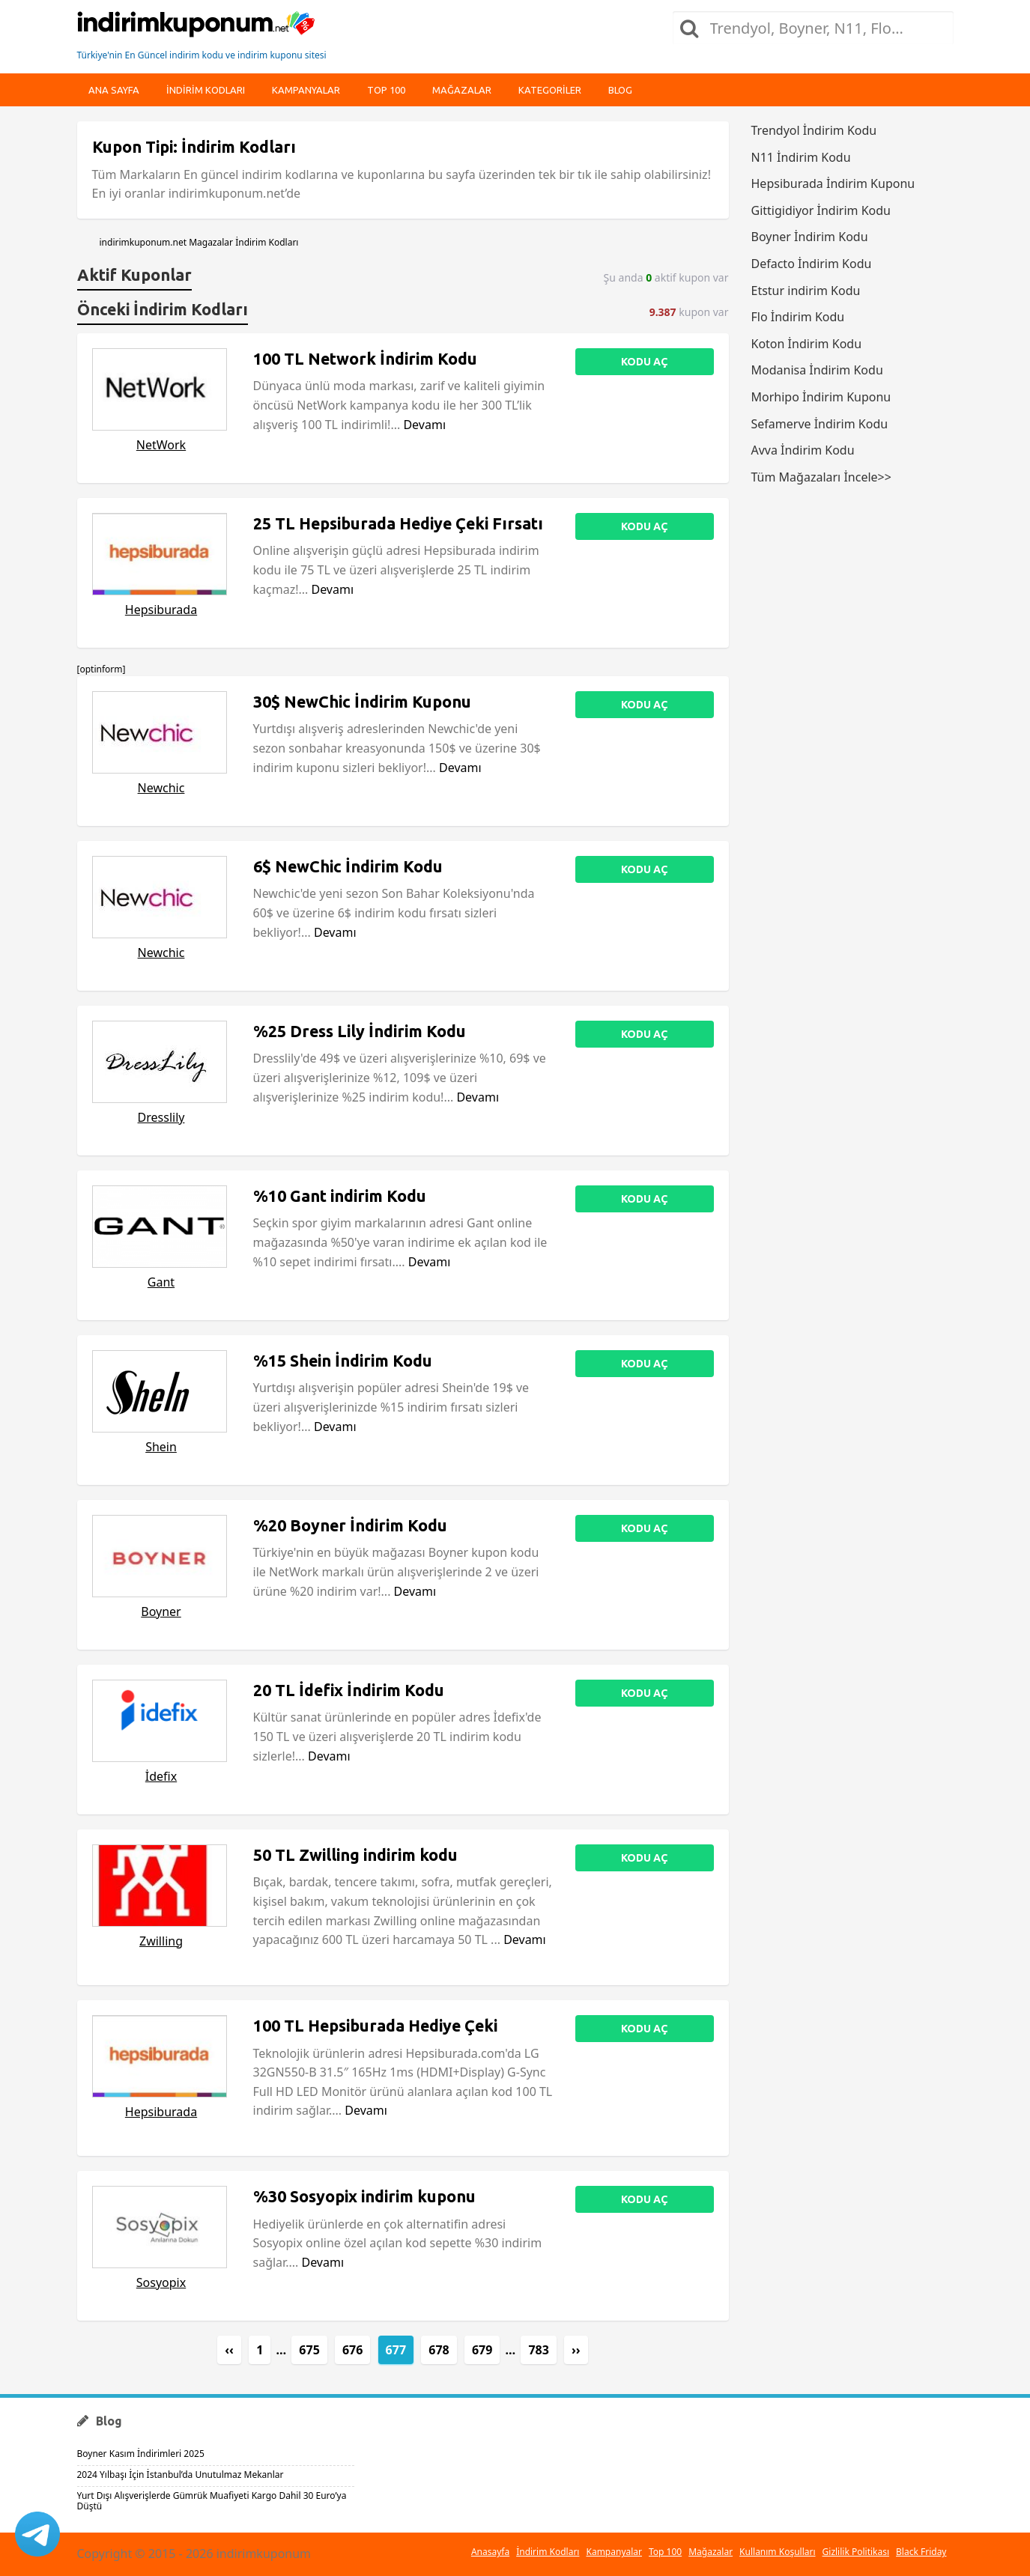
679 (482, 2350)
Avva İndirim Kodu (803, 450)
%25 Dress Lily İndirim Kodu (359, 1031)
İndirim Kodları (547, 2551)
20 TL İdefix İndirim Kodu (348, 1690)
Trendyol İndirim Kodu (814, 130)
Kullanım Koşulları (777, 2551)
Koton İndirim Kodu (806, 343)
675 (309, 2350)
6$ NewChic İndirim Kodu (348, 866)
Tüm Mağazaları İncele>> (821, 477)
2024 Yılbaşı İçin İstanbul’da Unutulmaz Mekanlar (180, 2474)
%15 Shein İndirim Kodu (342, 1361)
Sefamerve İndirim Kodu (819, 424)
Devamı (424, 424)
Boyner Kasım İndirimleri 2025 (141, 2453)
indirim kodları (205, 90)
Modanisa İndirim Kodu (817, 370)
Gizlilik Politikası (856, 2551)
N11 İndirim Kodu (801, 157)
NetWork (161, 445)
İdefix (161, 1776)
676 (352, 2350)
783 (538, 2350)
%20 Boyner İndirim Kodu (350, 1525)
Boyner (161, 1611)
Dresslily (161, 1117)
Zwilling (161, 1941)
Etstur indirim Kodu (806, 290)
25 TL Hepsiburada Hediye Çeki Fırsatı (398, 523)
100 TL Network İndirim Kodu (365, 359)
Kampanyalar (306, 90)
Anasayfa (490, 2551)
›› (576, 2350)
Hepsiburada (161, 609)
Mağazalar (461, 90)
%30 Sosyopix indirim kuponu (364, 2196)
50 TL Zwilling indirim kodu (355, 1855)
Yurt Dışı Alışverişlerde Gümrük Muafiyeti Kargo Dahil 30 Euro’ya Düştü (212, 2500)
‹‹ (229, 2350)
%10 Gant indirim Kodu (339, 1196)
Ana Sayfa (113, 90)
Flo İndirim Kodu (798, 317)
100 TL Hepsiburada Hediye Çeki (375, 2026)
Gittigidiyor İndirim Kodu (821, 210)
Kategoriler (549, 90)
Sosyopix (161, 2282)
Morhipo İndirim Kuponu (821, 397)
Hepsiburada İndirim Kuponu (833, 183)
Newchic (161, 788)
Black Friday (921, 2551)
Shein (161, 1447)
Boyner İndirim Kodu (809, 236)
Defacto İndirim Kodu (811, 263)
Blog (620, 90)
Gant (161, 1282)
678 (438, 2350)
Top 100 (386, 90)
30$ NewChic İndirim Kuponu (362, 702)
